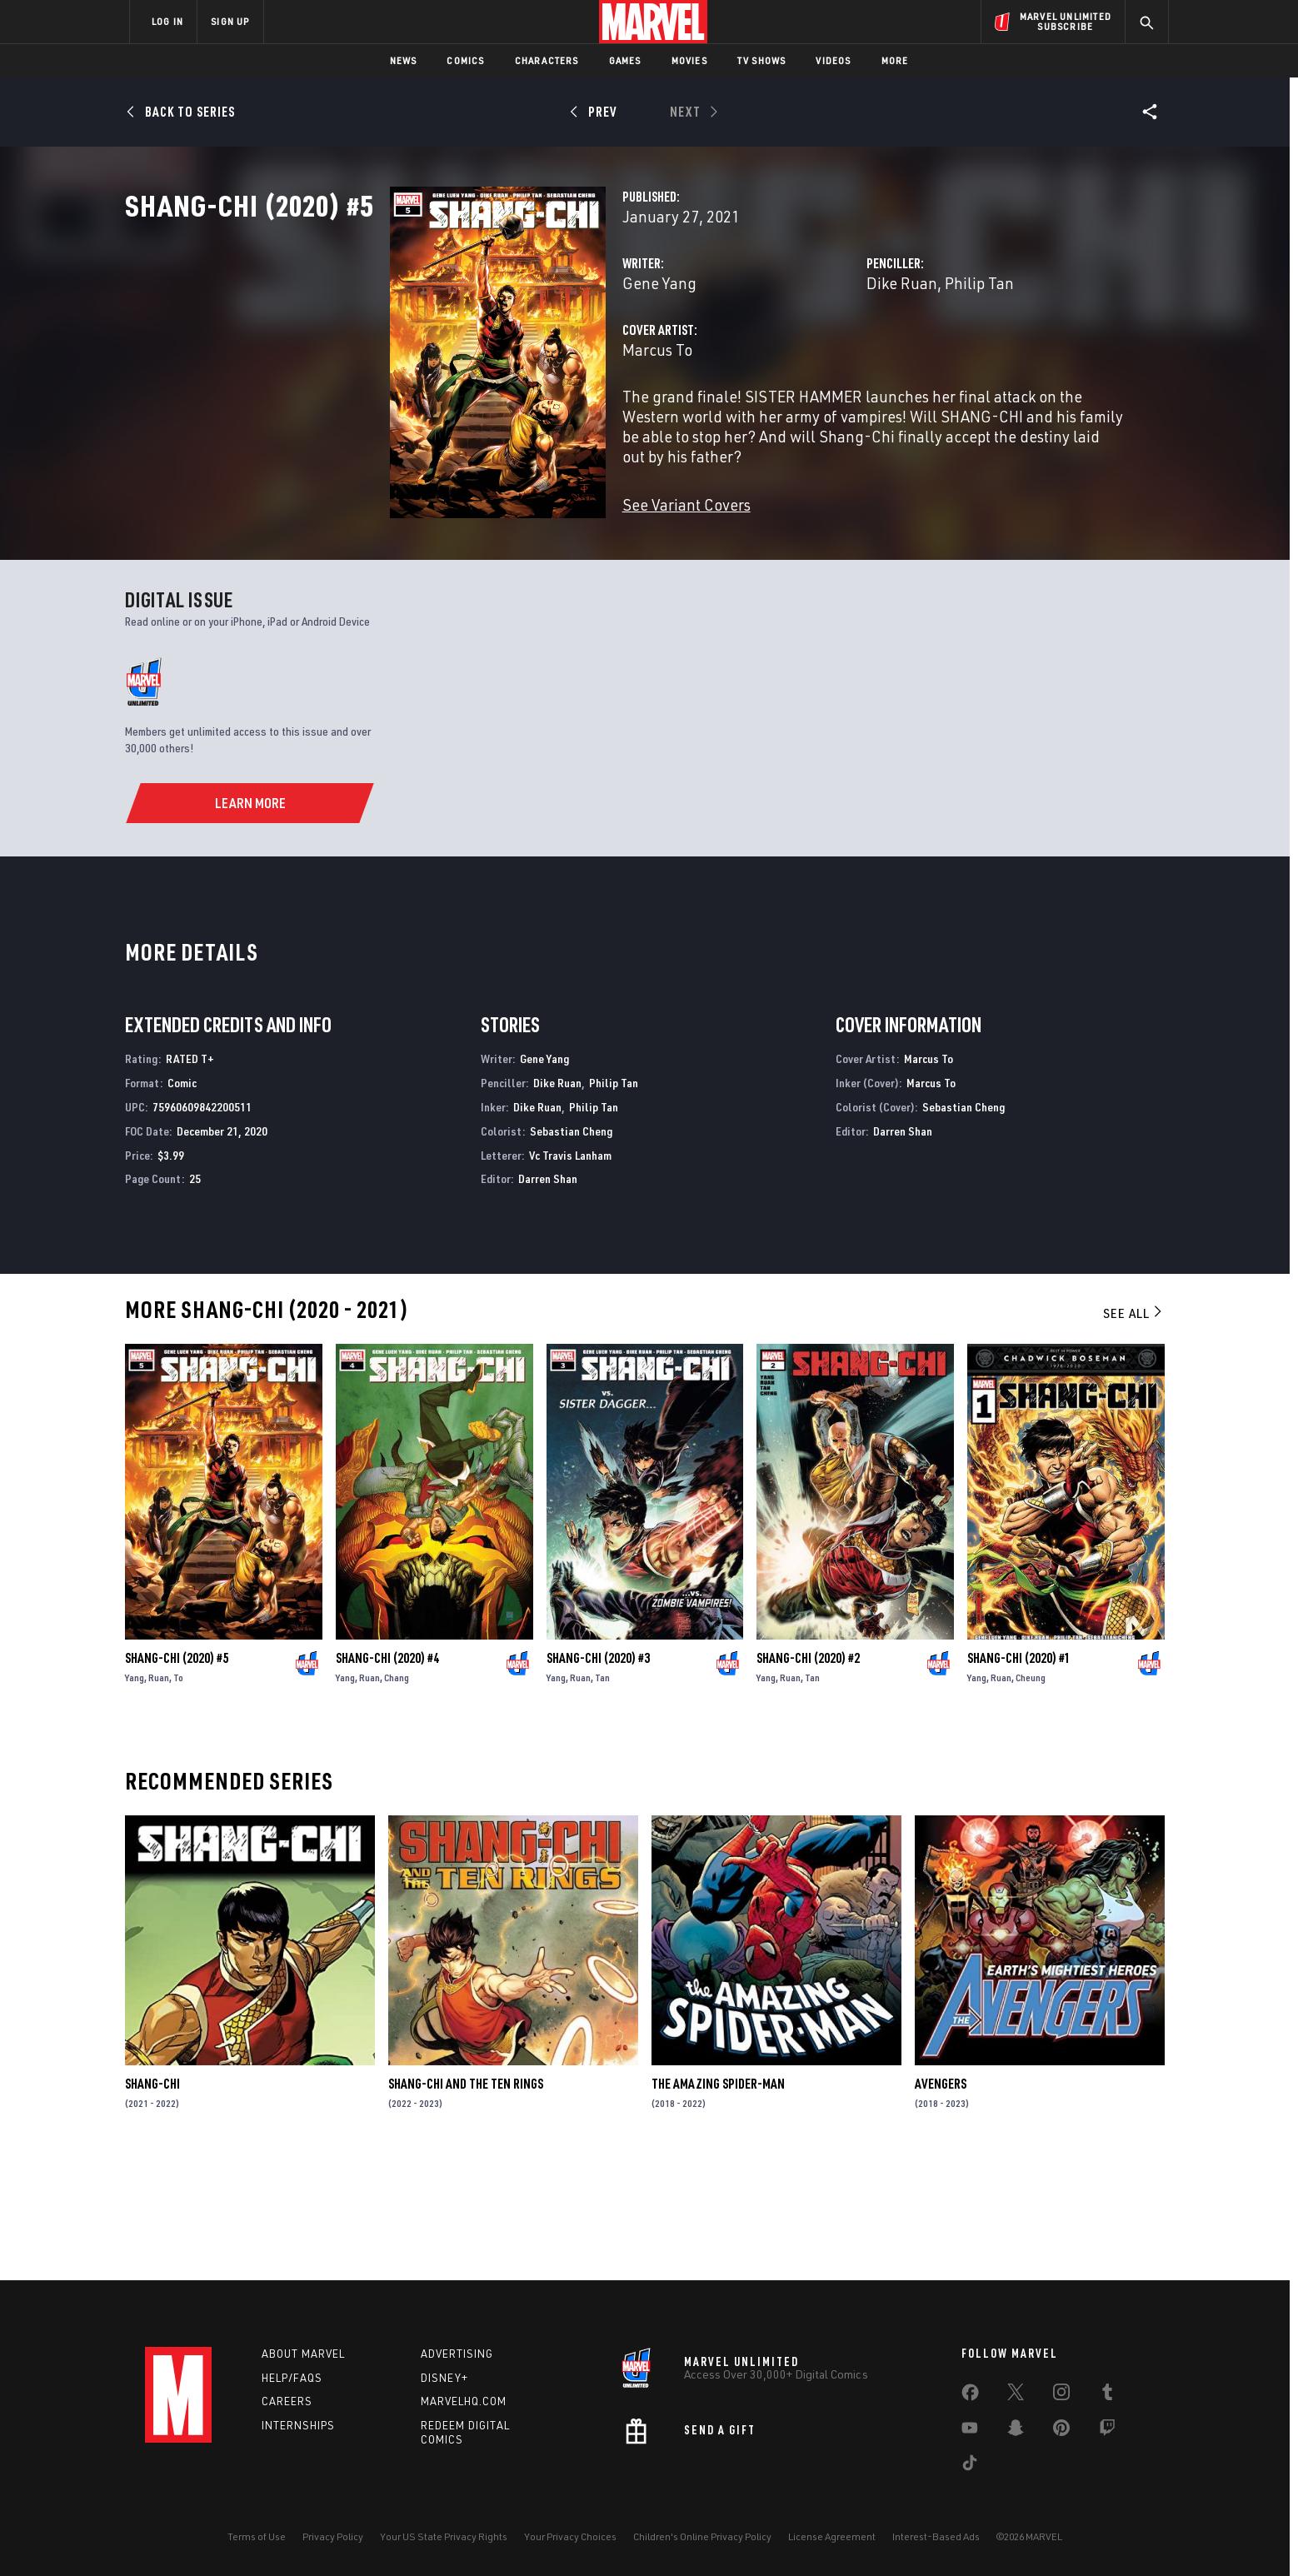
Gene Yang (474, 356)
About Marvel (303, 2353)
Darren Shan (547, 1296)
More (895, 60)
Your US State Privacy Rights (443, 2536)
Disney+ (444, 2377)
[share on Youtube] (969, 2431)
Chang (396, 1795)
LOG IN (167, 21)
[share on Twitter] (1015, 2395)
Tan (602, 1795)
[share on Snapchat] (1015, 2431)
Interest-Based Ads (936, 2536)
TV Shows (761, 60)
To (178, 1795)
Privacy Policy (332, 2536)
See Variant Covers (501, 557)
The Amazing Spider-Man (718, 2201)
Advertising (457, 2353)
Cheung (1031, 1795)
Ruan (158, 1795)
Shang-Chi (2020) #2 (808, 1775)
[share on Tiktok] (969, 2466)
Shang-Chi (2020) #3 (598, 1775)
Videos (833, 60)
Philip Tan (886, 356)
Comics (465, 60)
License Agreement (832, 2536)
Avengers (940, 2201)
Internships (298, 2426)
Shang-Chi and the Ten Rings (465, 2201)
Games (625, 60)
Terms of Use (256, 2536)
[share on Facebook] (970, 2396)
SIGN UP (230, 21)
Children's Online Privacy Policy (702, 2536)
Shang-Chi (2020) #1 (1019, 1775)
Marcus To (472, 422)
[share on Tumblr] (1107, 2395)
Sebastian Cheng (571, 1248)
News (403, 60)
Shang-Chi (152, 2201)
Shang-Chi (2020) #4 (387, 1775)
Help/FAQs (292, 2377)
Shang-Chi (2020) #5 (176, 1775)
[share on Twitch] (1107, 2431)
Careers (287, 2402)
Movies (689, 60)
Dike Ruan (809, 356)
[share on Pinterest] (1061, 2431)
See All (1134, 1430)
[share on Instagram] (1061, 2395)
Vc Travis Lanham (570, 1272)
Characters (547, 60)
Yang (134, 1795)
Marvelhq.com (464, 2402)
